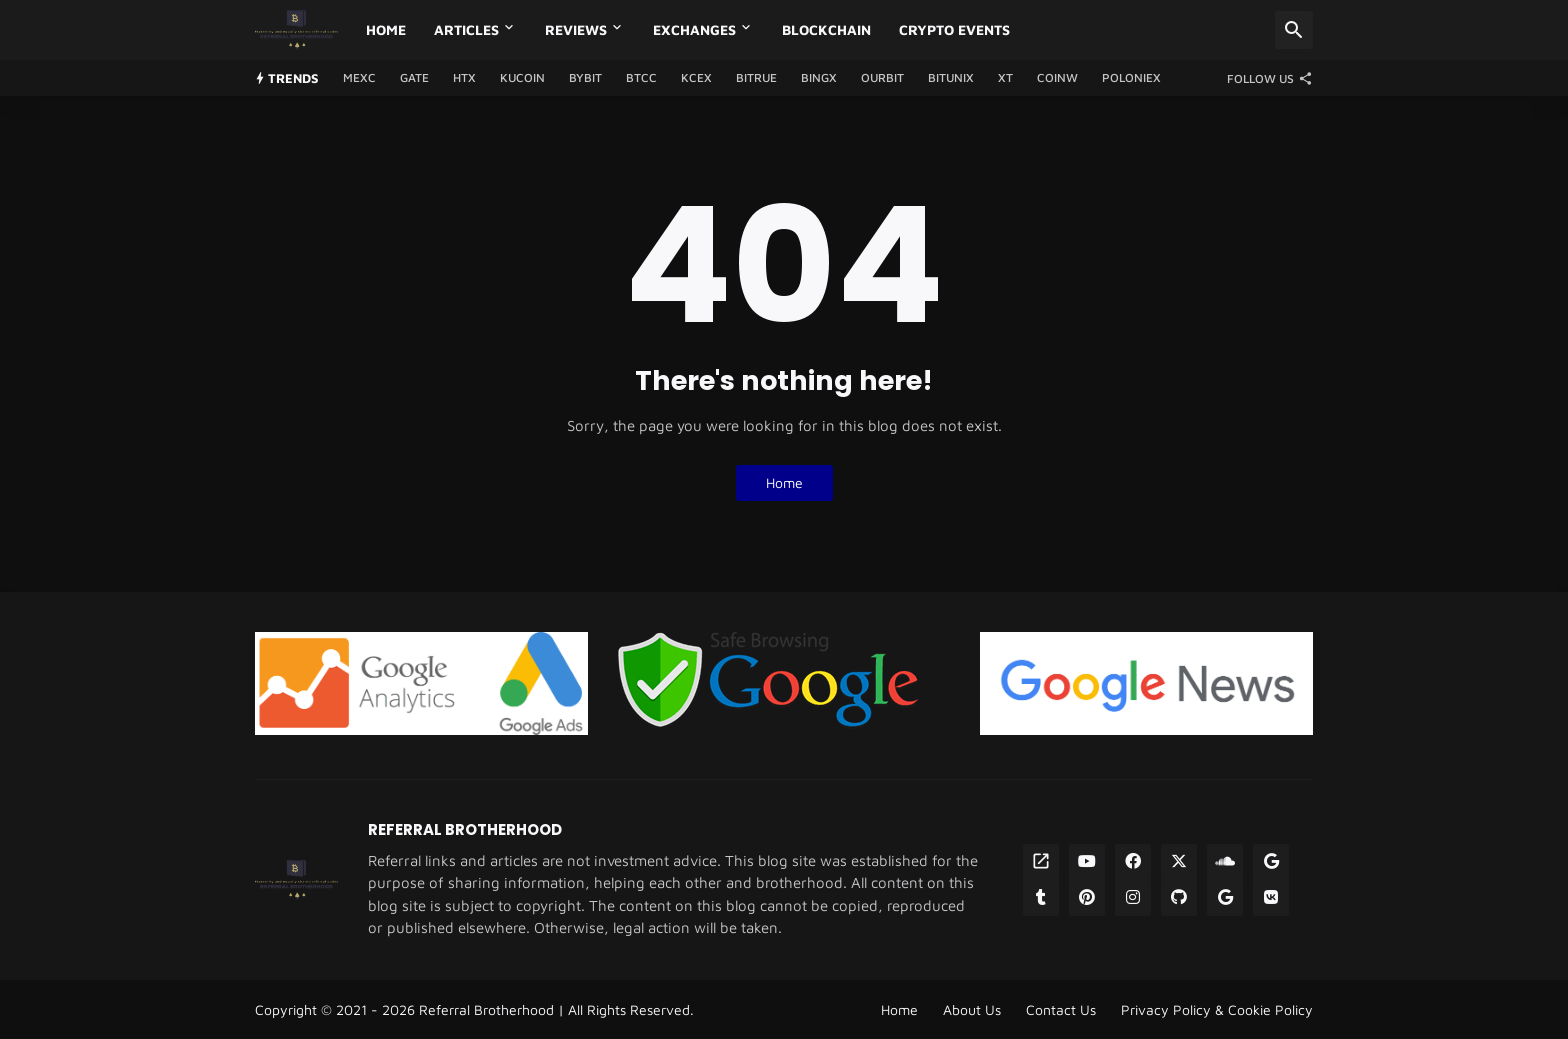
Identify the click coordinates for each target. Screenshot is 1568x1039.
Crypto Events (954, 29)
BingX (819, 77)
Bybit (585, 77)
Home (386, 29)
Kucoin (522, 77)
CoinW (1057, 77)
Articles (466, 29)
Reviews (576, 29)
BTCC (641, 77)
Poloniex (1131, 77)
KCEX (696, 77)
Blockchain (826, 29)
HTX (464, 77)
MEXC (359, 77)
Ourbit (882, 77)
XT (1005, 77)
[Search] (1294, 30)
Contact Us (1061, 1009)
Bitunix (951, 77)
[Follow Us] (1265, 78)
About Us (972, 1009)
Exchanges (694, 29)
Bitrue (756, 77)
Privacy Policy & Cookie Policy (1217, 1009)
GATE (414, 77)
